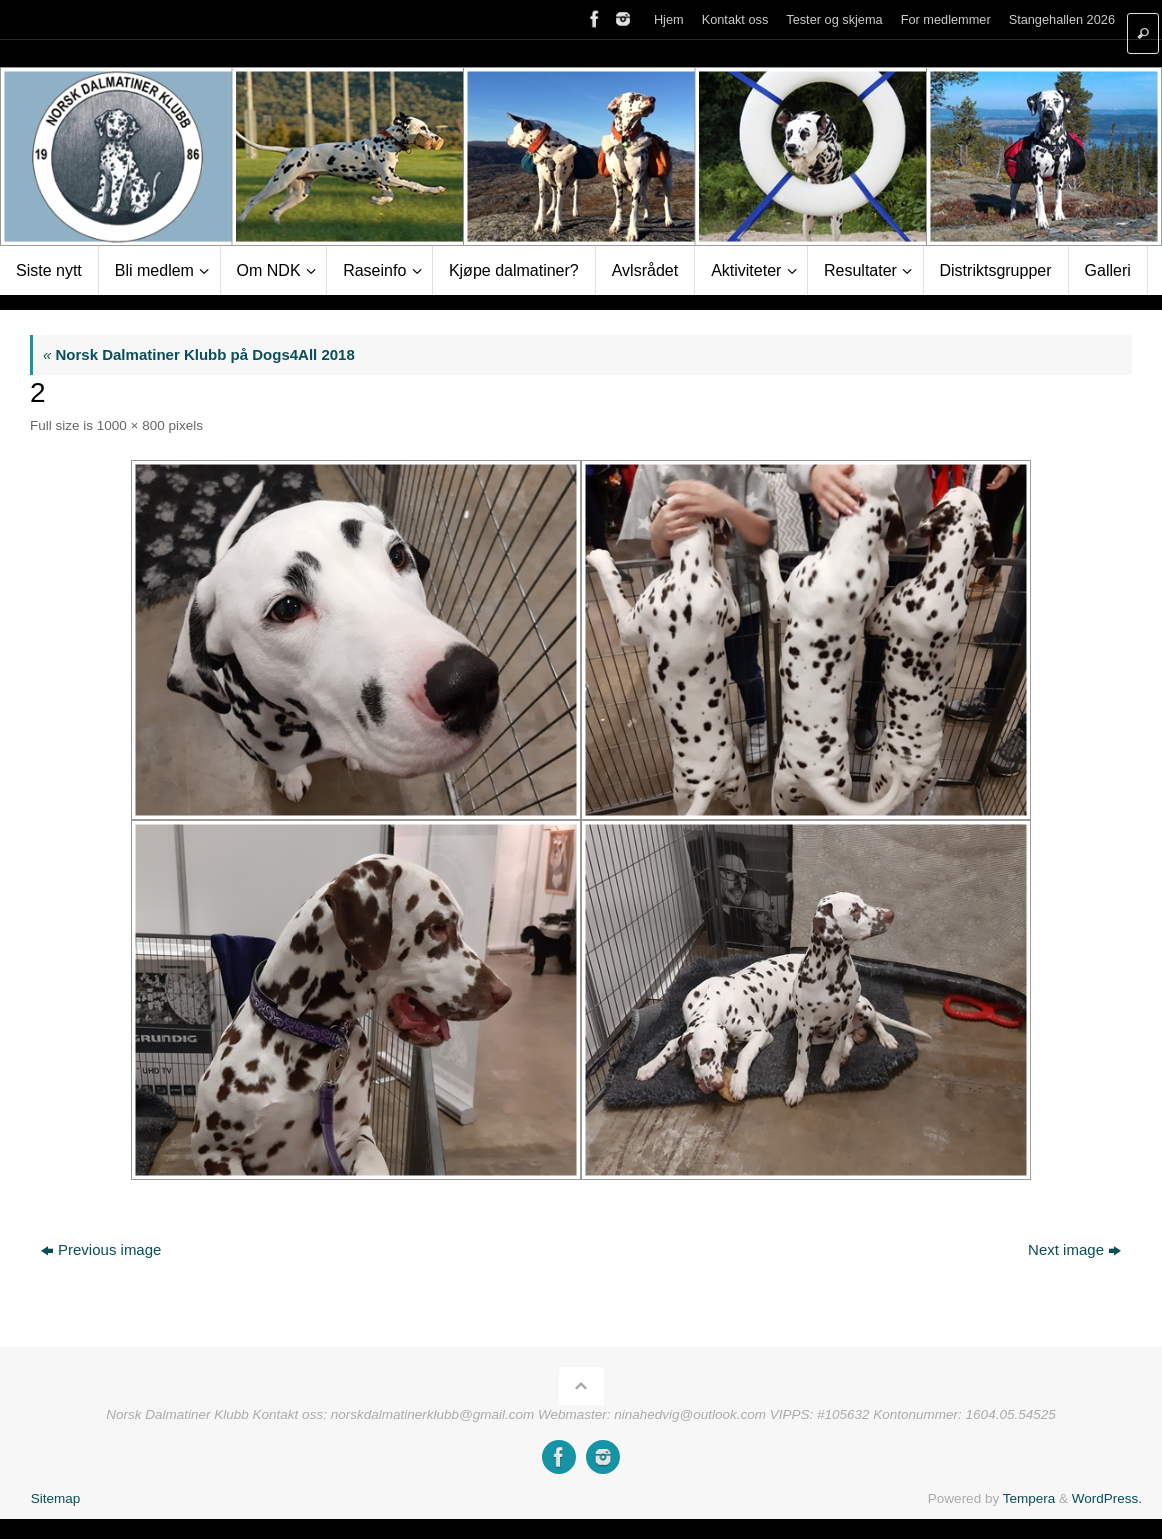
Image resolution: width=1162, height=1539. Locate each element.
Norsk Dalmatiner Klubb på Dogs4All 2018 (199, 354)
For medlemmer (946, 19)
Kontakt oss (735, 19)
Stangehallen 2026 (1062, 19)
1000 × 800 (131, 425)
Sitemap (56, 1498)
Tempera (1029, 1498)
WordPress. (1107, 1498)
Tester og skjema (834, 19)
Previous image (101, 1249)
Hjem (669, 19)
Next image (1074, 1249)
